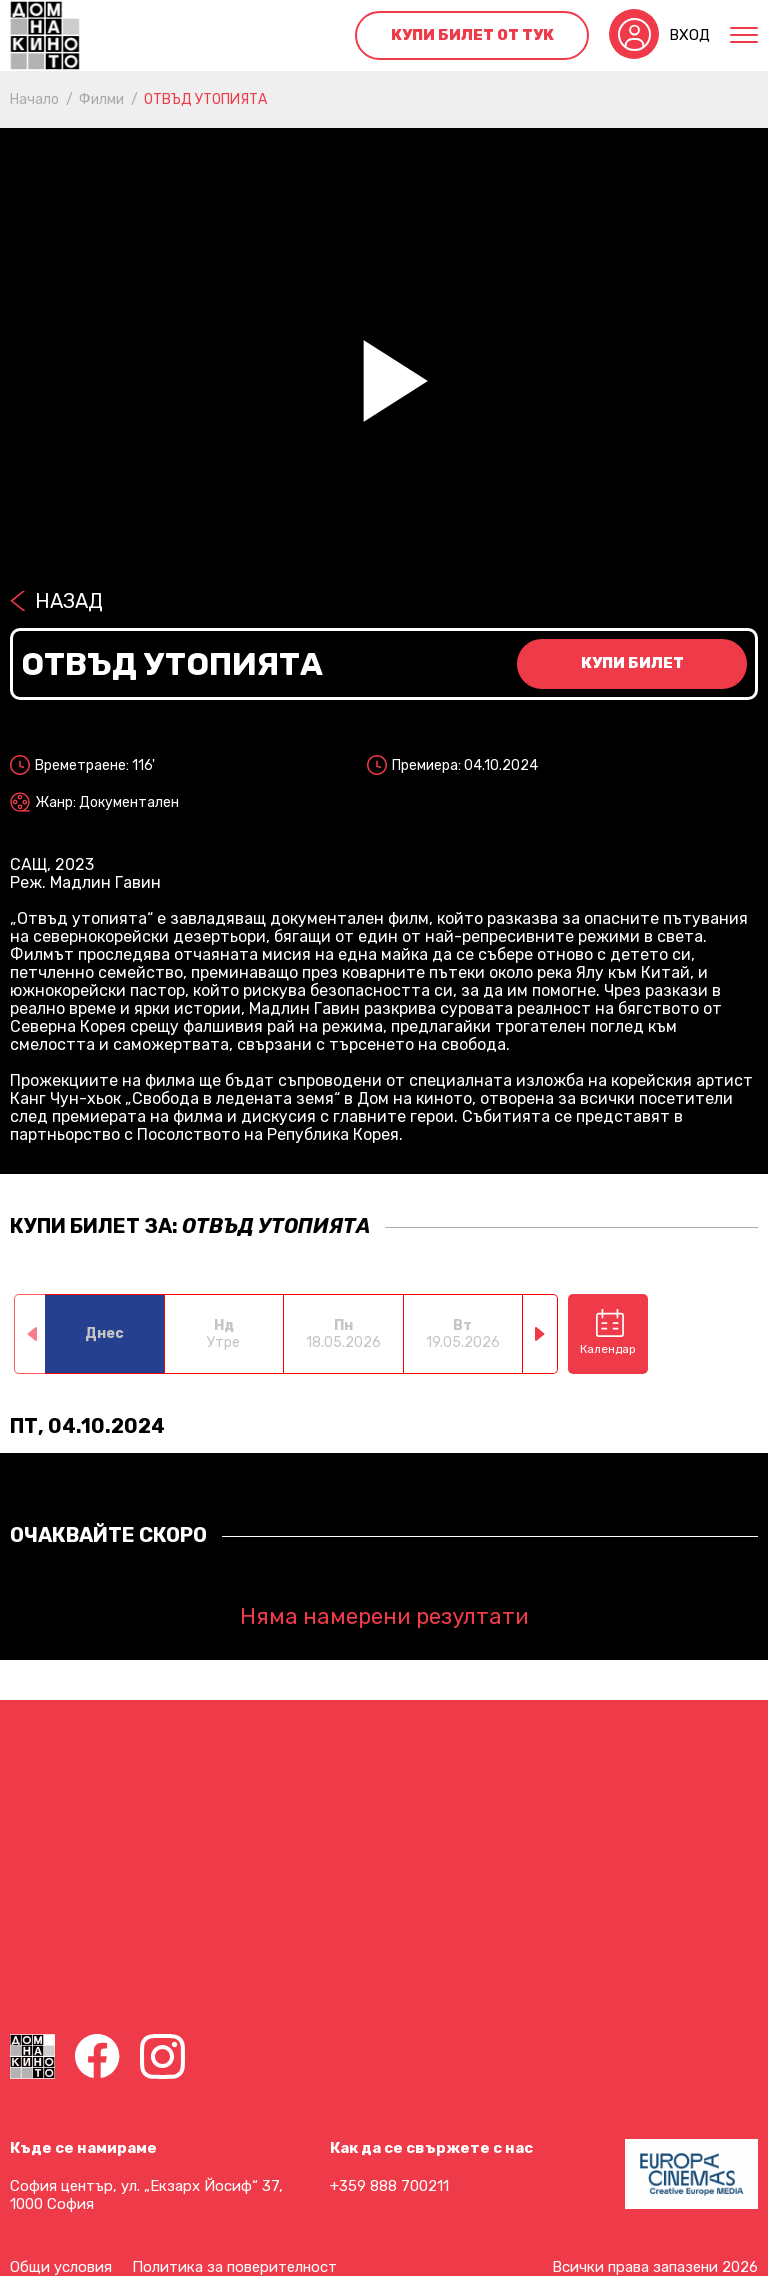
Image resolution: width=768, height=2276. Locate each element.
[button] (540, 1334)
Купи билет (632, 663)
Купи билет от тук (472, 35)
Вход (689, 35)
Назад (69, 601)
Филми (101, 99)
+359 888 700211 (389, 2186)
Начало (34, 99)
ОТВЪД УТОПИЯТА (205, 99)
